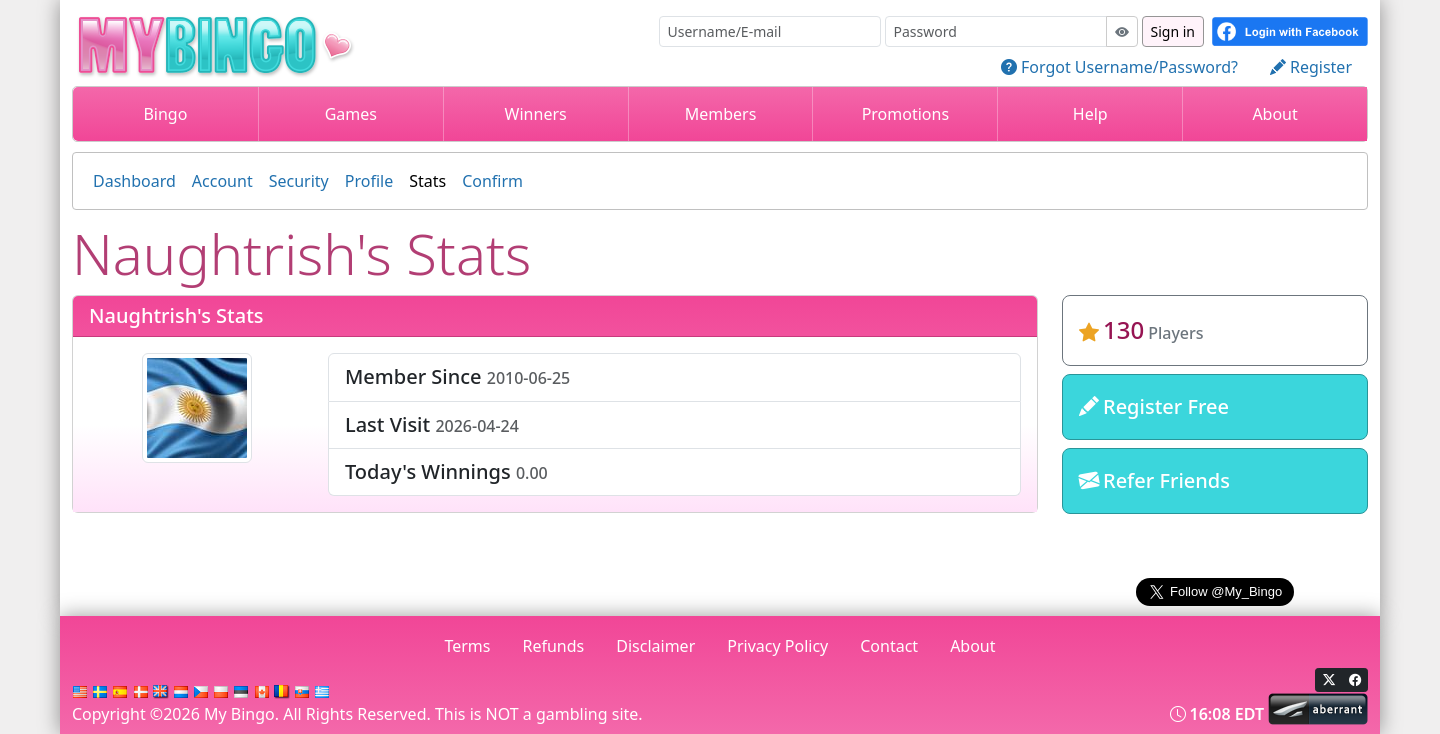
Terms (467, 646)
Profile (369, 181)
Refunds (554, 646)
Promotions (905, 114)
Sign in (1173, 31)
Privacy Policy (777, 646)
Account (222, 181)
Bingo (165, 114)
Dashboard (134, 181)
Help (1090, 114)
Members (721, 114)
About (1274, 114)
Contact (889, 646)
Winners (536, 114)
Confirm (492, 181)
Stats (427, 181)
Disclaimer (655, 646)
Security (299, 181)
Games (351, 114)
